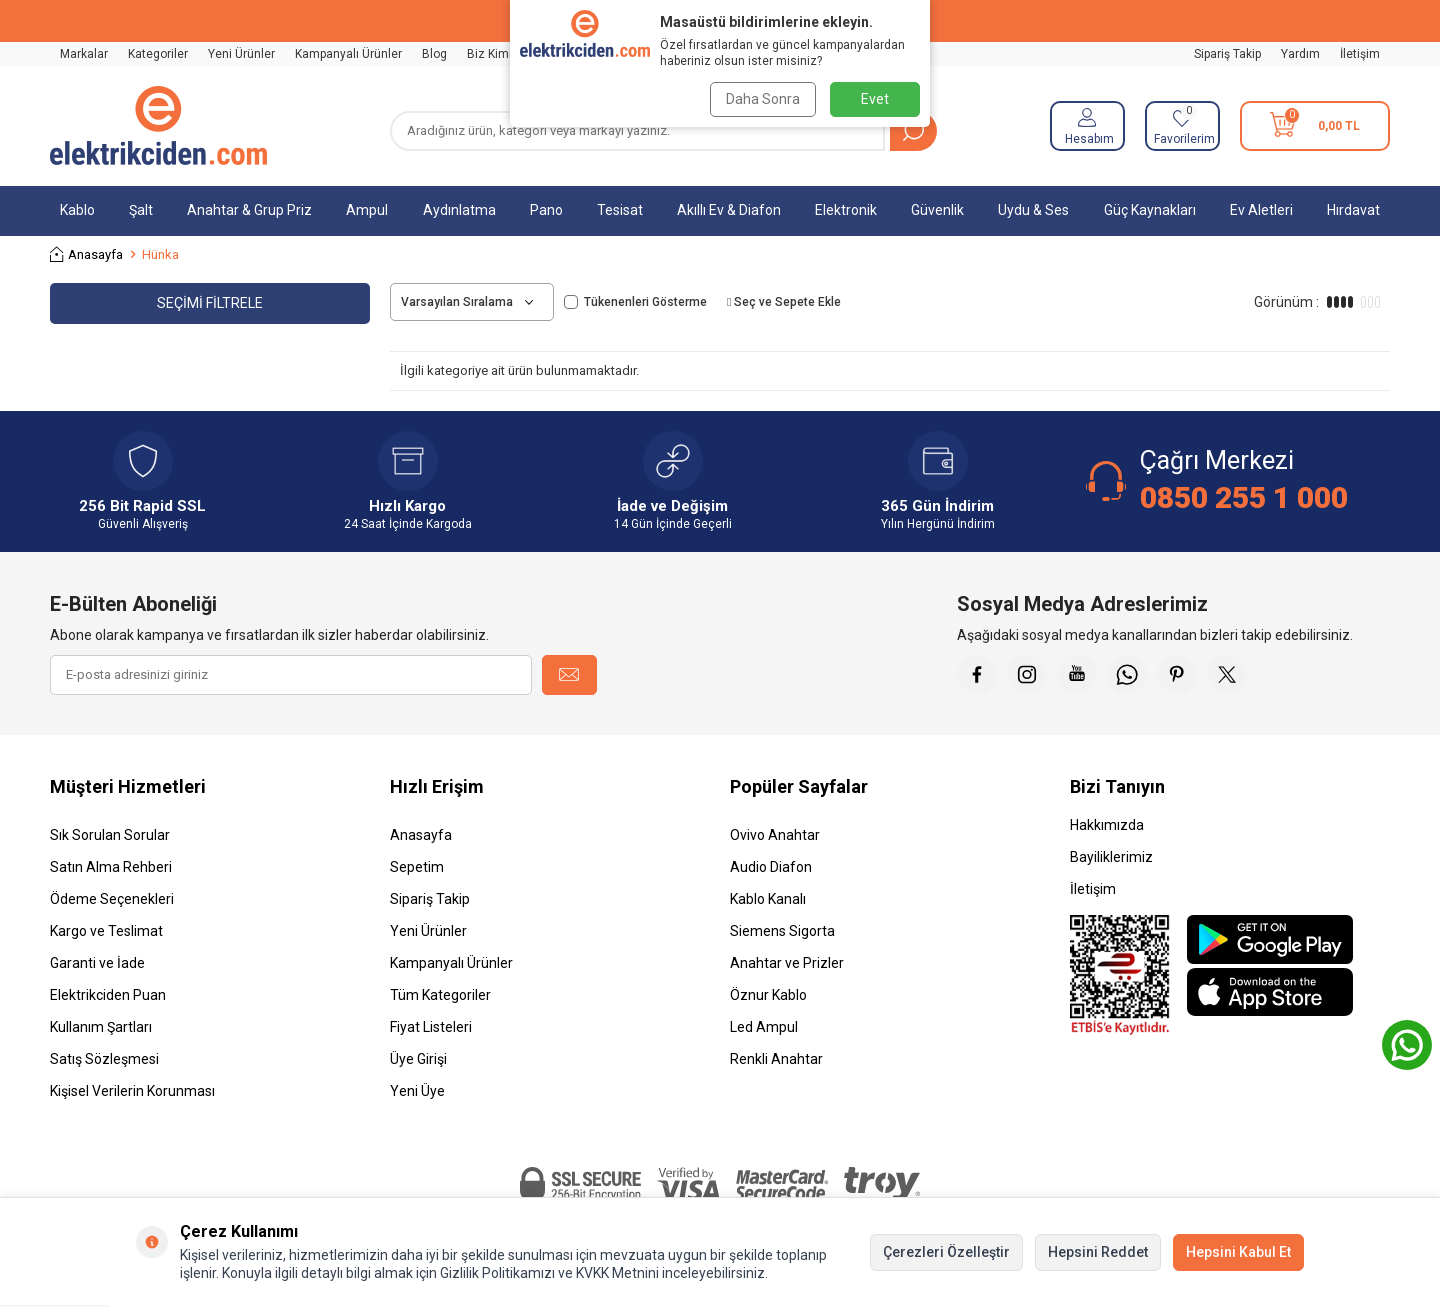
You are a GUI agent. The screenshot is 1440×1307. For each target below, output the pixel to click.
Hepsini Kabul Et (1238, 1252)
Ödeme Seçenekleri (112, 899)
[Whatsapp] (1127, 675)
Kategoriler (158, 54)
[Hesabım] (1087, 126)
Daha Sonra (762, 99)
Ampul (367, 210)
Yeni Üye (417, 1091)
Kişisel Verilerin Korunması (132, 1091)
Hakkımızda (1107, 825)
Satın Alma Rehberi (111, 867)
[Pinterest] (1177, 675)
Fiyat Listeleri (431, 1027)
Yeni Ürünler (241, 54)
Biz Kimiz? (495, 54)
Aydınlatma (459, 210)
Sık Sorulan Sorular (110, 835)
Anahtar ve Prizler (787, 963)
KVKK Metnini (616, 1273)
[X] (1227, 675)
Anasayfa (86, 254)
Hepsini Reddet (1098, 1252)
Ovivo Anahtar (775, 835)
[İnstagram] (1027, 675)
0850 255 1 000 (1244, 497)
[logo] (158, 126)
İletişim (1360, 54)
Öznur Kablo (768, 995)
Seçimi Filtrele (210, 303)
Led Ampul (764, 1027)
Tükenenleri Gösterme (635, 302)
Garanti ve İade (97, 963)
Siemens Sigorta (782, 931)
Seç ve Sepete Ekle (784, 302)
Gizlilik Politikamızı (497, 1273)
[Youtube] (1077, 675)
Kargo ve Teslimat (106, 931)
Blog (434, 54)
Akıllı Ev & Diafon (729, 210)
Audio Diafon (771, 867)
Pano (546, 210)
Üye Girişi (418, 1059)
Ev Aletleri (1261, 210)
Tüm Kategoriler (440, 995)
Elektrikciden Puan (108, 995)
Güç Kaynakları (1150, 210)
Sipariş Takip (1227, 54)
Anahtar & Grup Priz (249, 210)
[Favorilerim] (1182, 126)
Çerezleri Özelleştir (946, 1252)
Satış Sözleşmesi (104, 1059)
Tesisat (620, 210)
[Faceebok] (977, 675)
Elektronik (846, 210)
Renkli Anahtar (776, 1059)
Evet (875, 99)
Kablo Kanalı (768, 899)
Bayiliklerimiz (1111, 857)
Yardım (1300, 54)
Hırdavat (1353, 210)
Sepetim (417, 867)
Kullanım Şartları (101, 1027)
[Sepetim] (1315, 126)
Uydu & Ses (1033, 210)
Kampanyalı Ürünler (348, 54)
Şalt (141, 210)
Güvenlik (937, 210)
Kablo (77, 210)
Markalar (84, 54)
